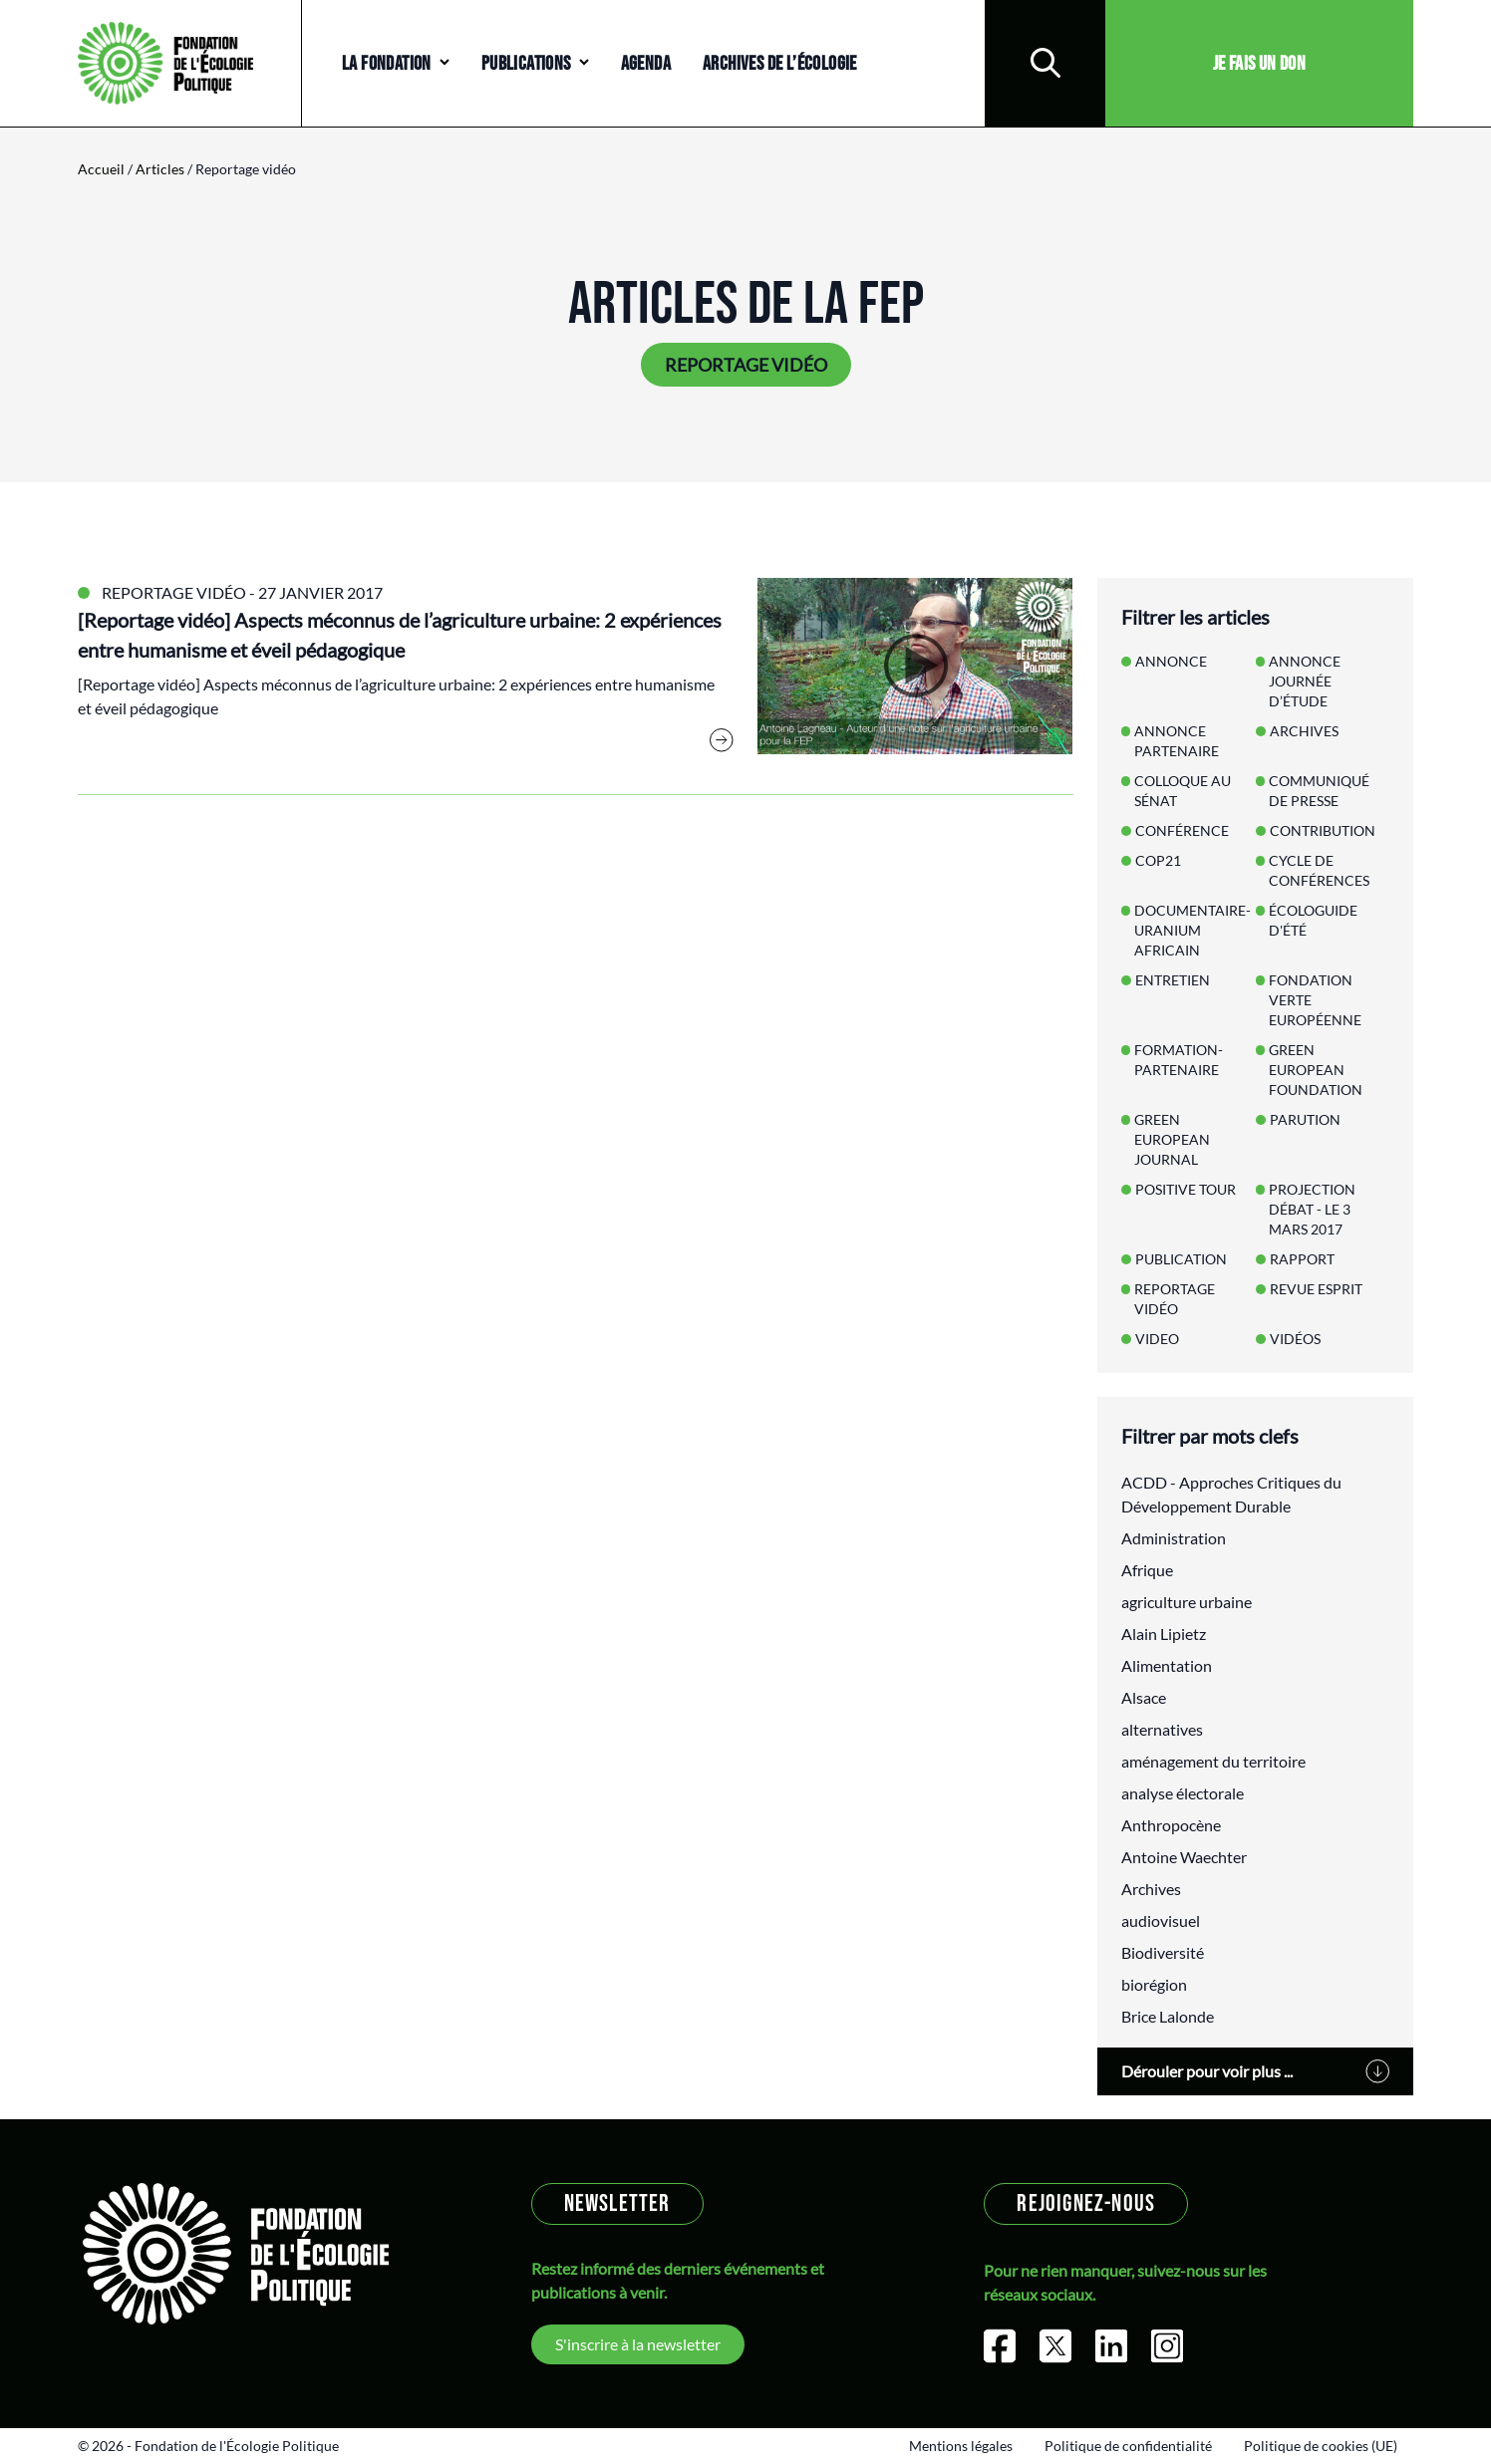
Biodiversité (1162, 1952)
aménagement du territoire (1213, 1761)
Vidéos (1295, 1338)
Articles (160, 168)
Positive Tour (1185, 1189)
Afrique (1147, 1569)
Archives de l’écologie (780, 64)
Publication (1181, 1258)
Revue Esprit (1316, 1288)
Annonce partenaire (1176, 740)
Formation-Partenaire (1178, 1059)
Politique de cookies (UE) (1320, 2445)
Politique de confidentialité (1128, 2445)
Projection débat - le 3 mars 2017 (1312, 1209)
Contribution (1322, 830)
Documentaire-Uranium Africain (1192, 930)
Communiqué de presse (1319, 790)
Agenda (646, 64)
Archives (1304, 730)
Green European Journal (1172, 1139)
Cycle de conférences (1319, 870)
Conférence (1182, 830)
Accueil (101, 168)
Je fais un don (1260, 64)
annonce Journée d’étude (1305, 681)
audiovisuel (1160, 1920)
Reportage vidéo (174, 592)
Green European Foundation (1315, 1069)
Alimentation (1166, 1665)
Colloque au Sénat (1182, 790)
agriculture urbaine (1186, 1601)
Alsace (1143, 1697)
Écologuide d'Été (1313, 920)
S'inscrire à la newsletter (638, 2343)
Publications (526, 64)
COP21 (1158, 860)
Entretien (1172, 979)
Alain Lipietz (1163, 1633)
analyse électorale (1182, 1792)
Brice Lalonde (1167, 2016)
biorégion (1154, 1984)
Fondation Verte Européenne (1315, 999)
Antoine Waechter (1184, 1856)
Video (1157, 1338)
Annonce (1171, 661)
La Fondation (387, 64)
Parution (1305, 1119)
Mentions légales (961, 2445)
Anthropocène (1171, 1824)
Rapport (1302, 1258)
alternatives (1162, 1729)
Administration (1173, 1537)
